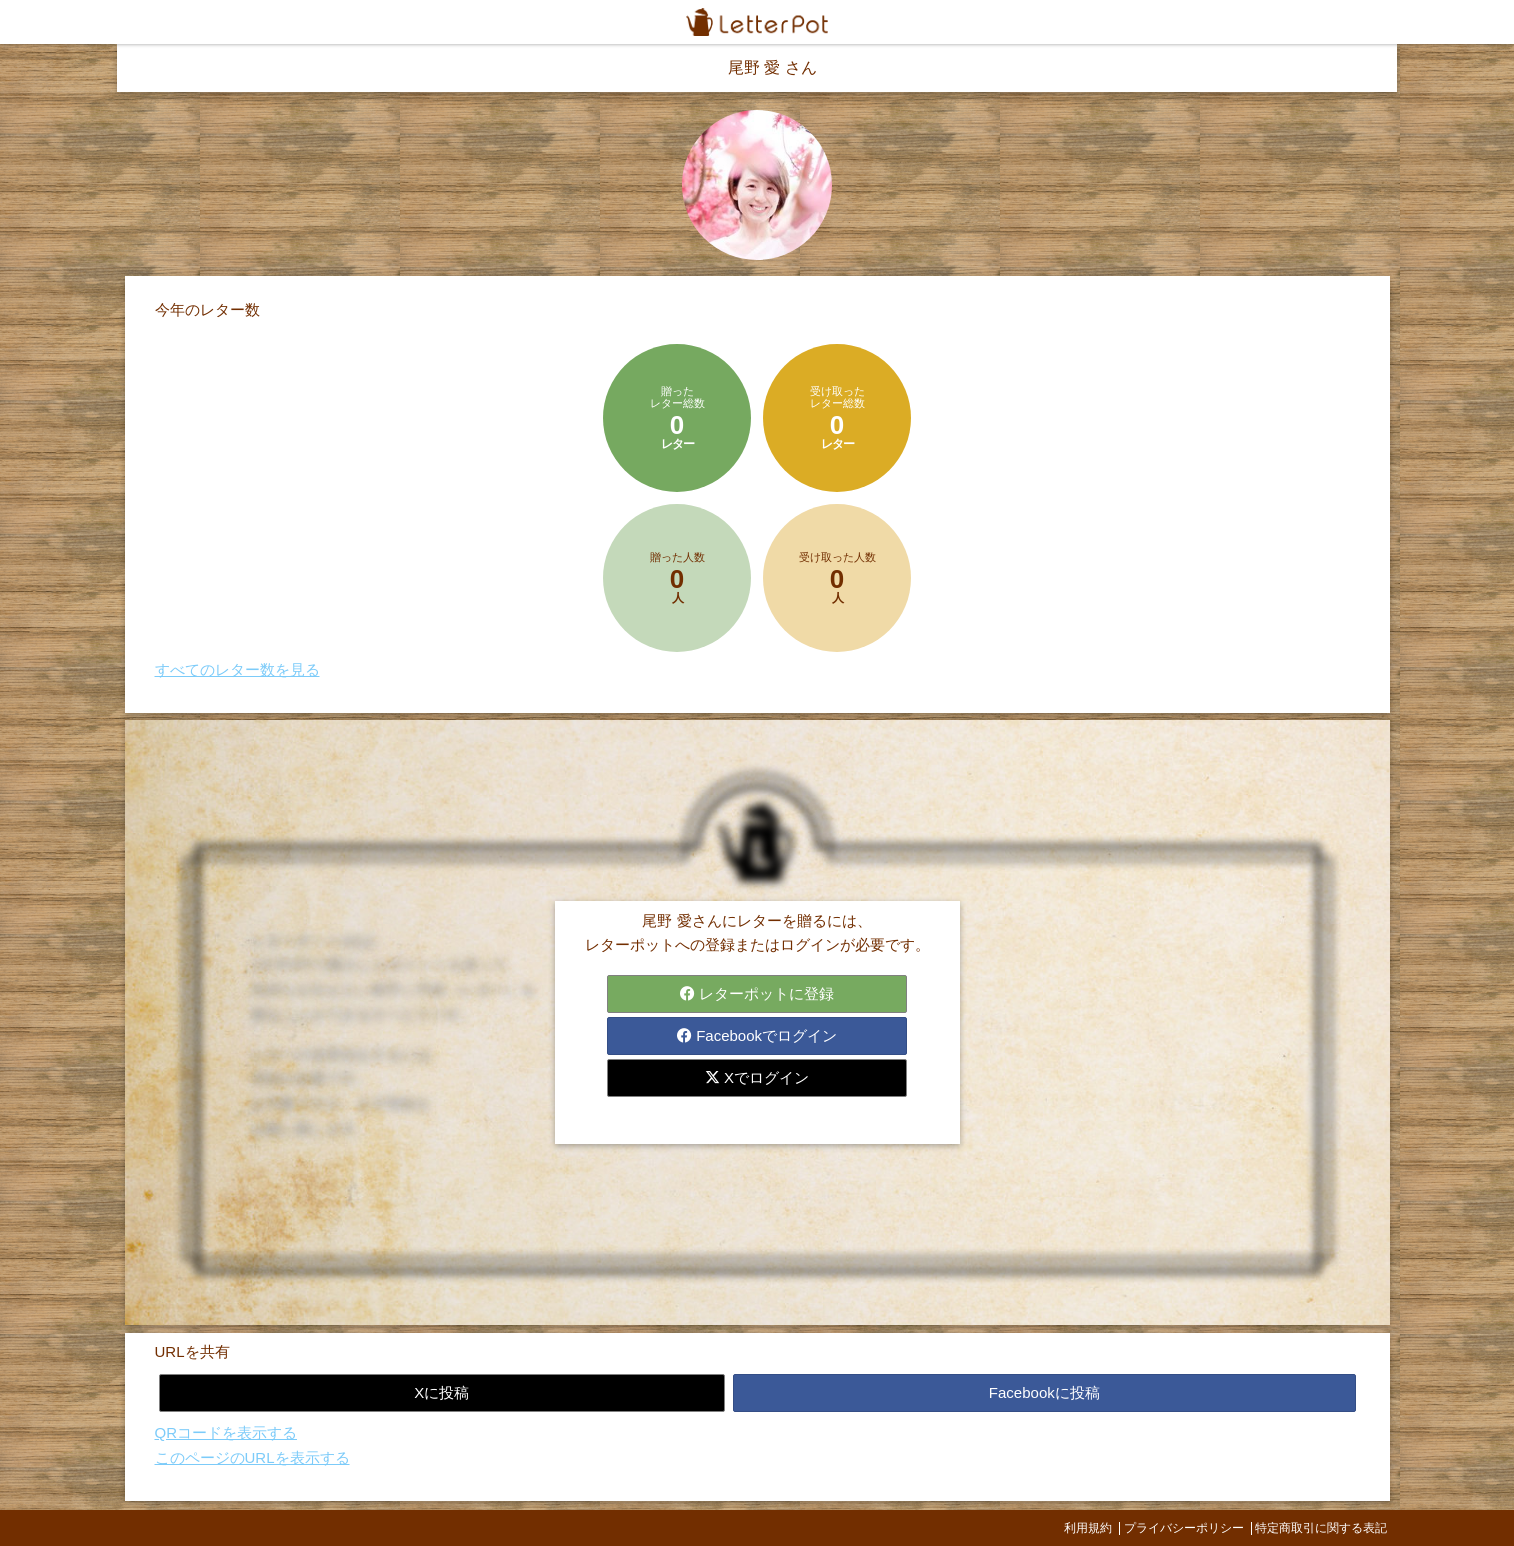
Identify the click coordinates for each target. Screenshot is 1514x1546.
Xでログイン (757, 1077)
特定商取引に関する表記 (1321, 1528)
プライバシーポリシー (1184, 1528)
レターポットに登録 (757, 993)
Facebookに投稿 (1044, 1392)
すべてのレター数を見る (237, 669)
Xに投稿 (441, 1392)
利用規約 (1088, 1528)
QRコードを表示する (226, 1432)
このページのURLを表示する (252, 1457)
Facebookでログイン (757, 1035)
